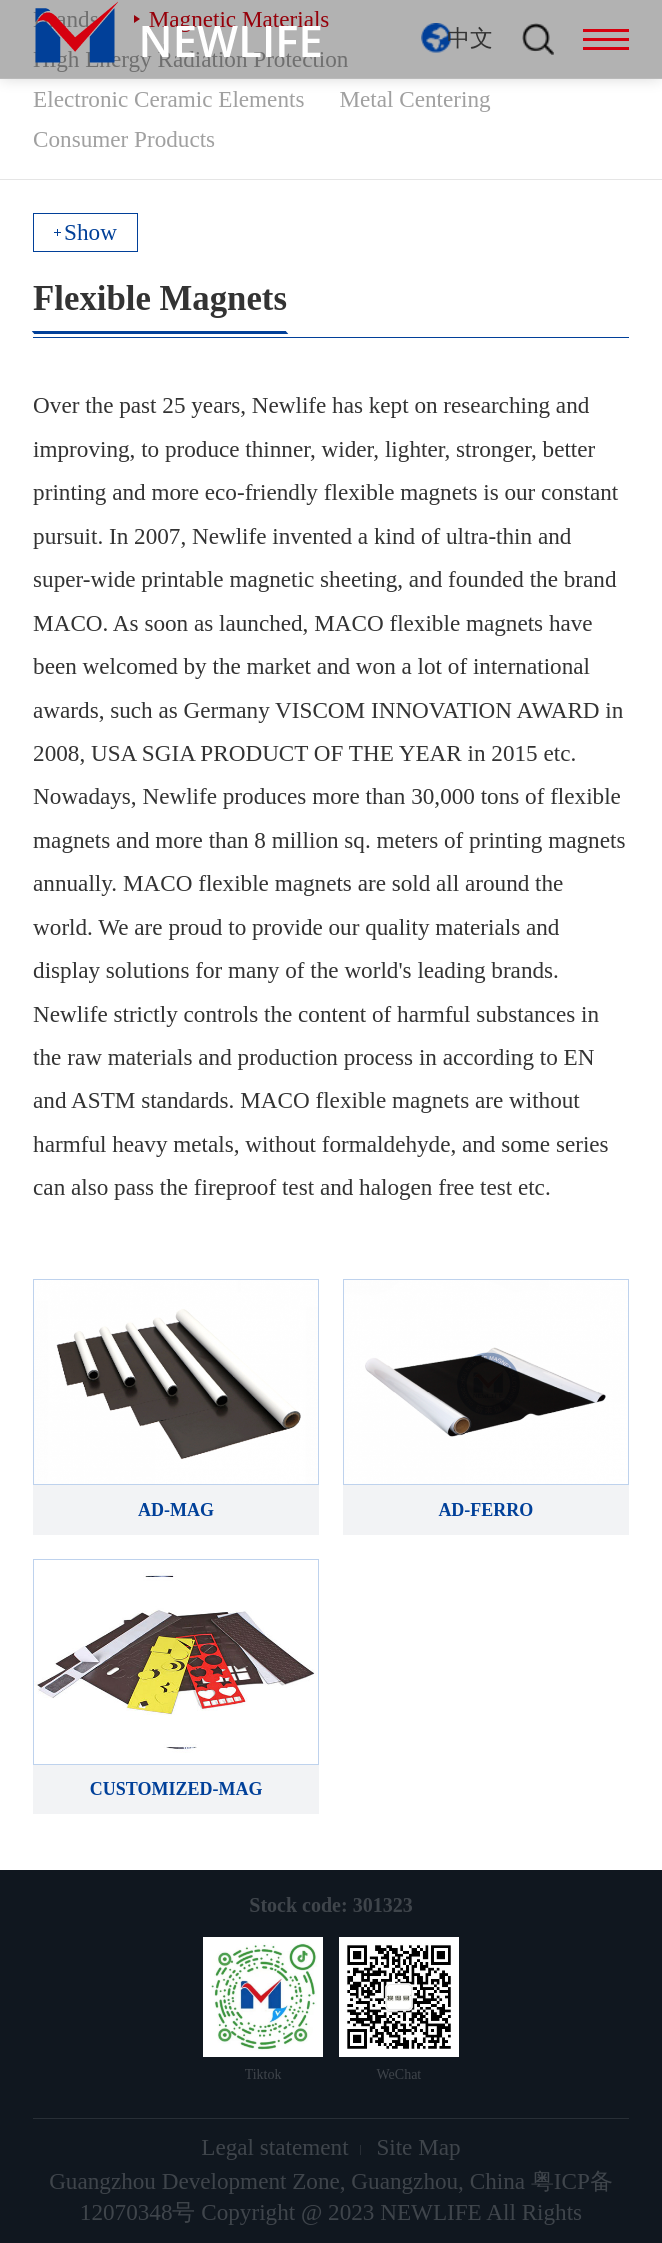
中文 (470, 38)
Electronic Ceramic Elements (168, 99)
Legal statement (274, 2147)
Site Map (418, 2147)
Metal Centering (414, 99)
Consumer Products (124, 139)
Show (90, 232)
